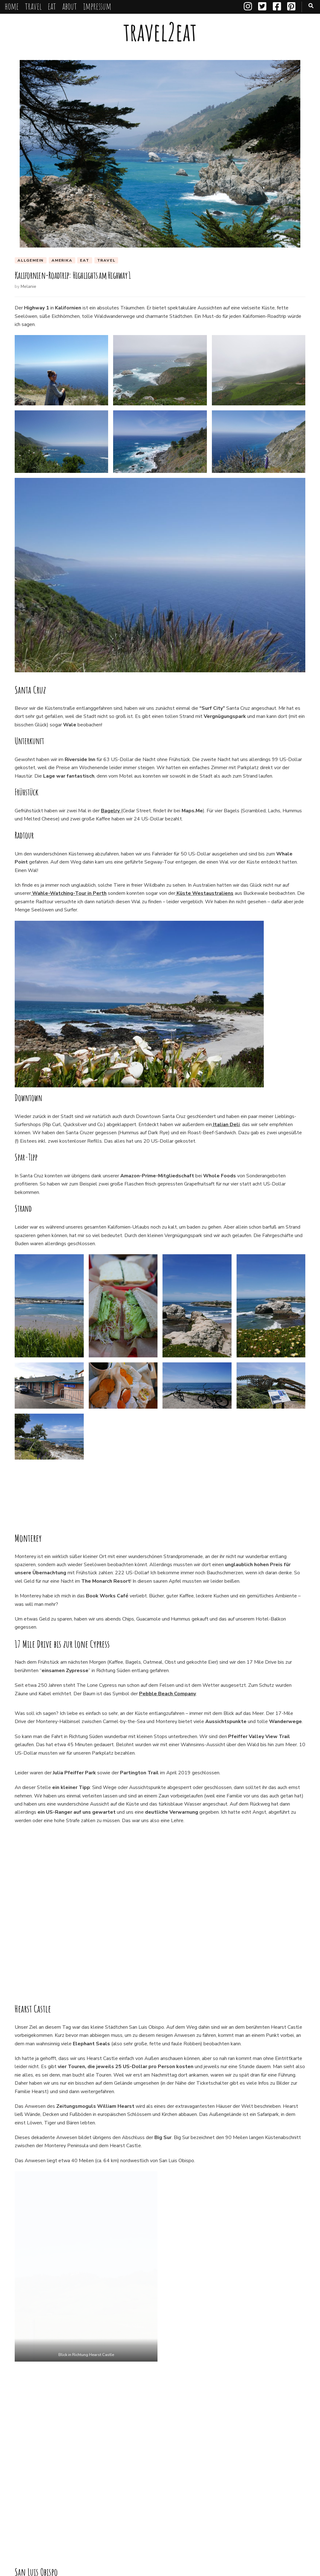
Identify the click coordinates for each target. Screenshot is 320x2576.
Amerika (62, 260)
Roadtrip (171, 2500)
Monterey (144, 2500)
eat (52, 6)
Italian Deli (226, 1124)
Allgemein (31, 260)
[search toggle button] (310, 5)
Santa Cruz (246, 2500)
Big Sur (59, 2500)
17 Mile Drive (30, 2500)
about (69, 6)
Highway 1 (86, 2500)
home (12, 6)
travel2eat (160, 32)
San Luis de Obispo (208, 2500)
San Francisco (85, 2367)
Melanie (28, 287)
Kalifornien (116, 2500)
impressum (97, 6)
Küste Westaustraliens (204, 893)
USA (23, 2513)
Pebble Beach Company (167, 1747)
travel (33, 6)
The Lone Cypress (282, 2500)
